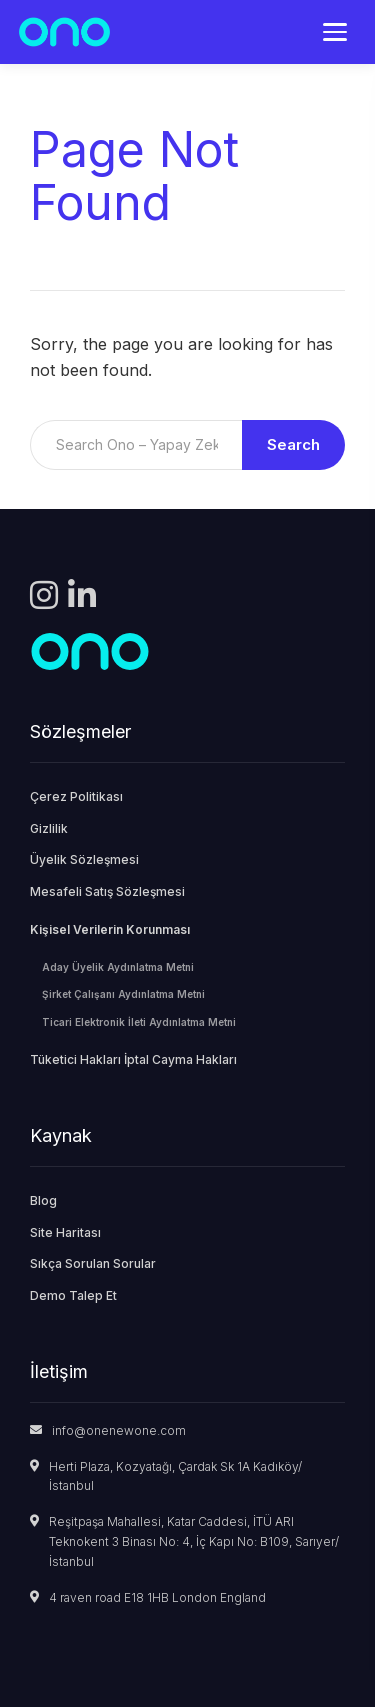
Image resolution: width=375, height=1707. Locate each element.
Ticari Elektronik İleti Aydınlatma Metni (139, 1022)
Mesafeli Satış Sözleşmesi (107, 891)
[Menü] (335, 32)
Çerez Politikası (76, 796)
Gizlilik (49, 828)
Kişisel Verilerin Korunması (110, 929)
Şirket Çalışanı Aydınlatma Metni (123, 994)
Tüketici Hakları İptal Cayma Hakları (133, 1059)
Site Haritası (65, 1232)
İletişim (59, 1371)
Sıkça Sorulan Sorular (93, 1263)
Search (293, 444)
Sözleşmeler (80, 731)
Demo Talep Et (73, 1295)
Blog (43, 1200)
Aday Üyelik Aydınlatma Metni (118, 967)
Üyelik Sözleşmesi (84, 859)
